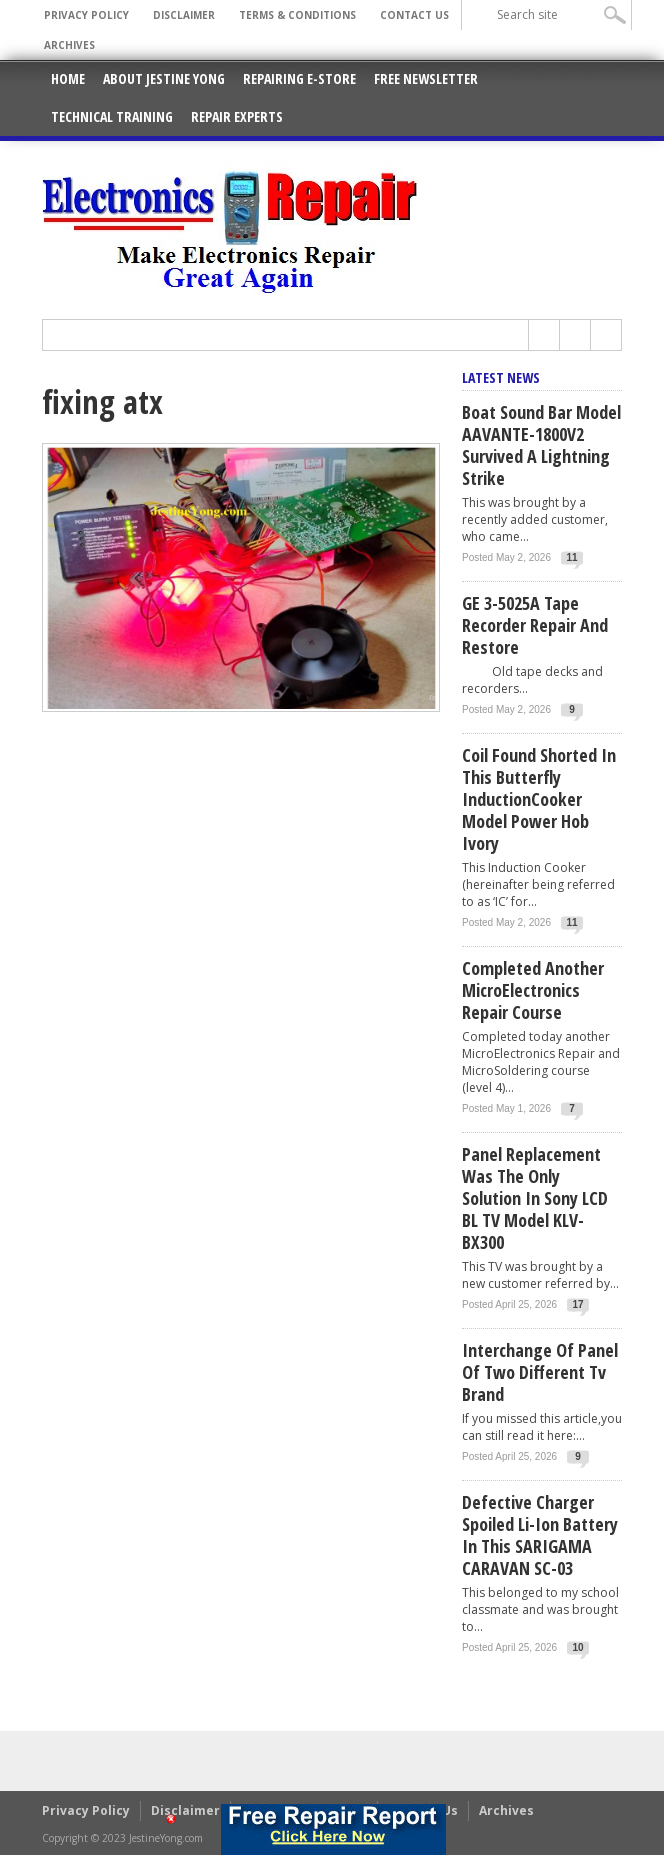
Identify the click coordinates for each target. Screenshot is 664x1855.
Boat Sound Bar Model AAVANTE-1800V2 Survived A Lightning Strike (541, 445)
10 (578, 1647)
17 (578, 1304)
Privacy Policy (86, 15)
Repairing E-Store (299, 78)
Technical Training (112, 116)
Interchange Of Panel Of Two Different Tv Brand (540, 1372)
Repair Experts (237, 116)
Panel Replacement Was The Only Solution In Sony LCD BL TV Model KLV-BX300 (535, 1198)
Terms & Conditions (297, 15)
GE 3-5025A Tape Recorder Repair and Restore (535, 625)
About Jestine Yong (164, 78)
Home (68, 78)
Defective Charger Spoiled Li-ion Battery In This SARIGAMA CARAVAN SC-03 (540, 1535)
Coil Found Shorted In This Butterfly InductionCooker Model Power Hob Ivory (539, 799)
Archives (69, 45)
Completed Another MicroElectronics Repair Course (533, 990)
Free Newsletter (426, 78)
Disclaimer (184, 15)
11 (571, 557)
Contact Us (414, 15)
